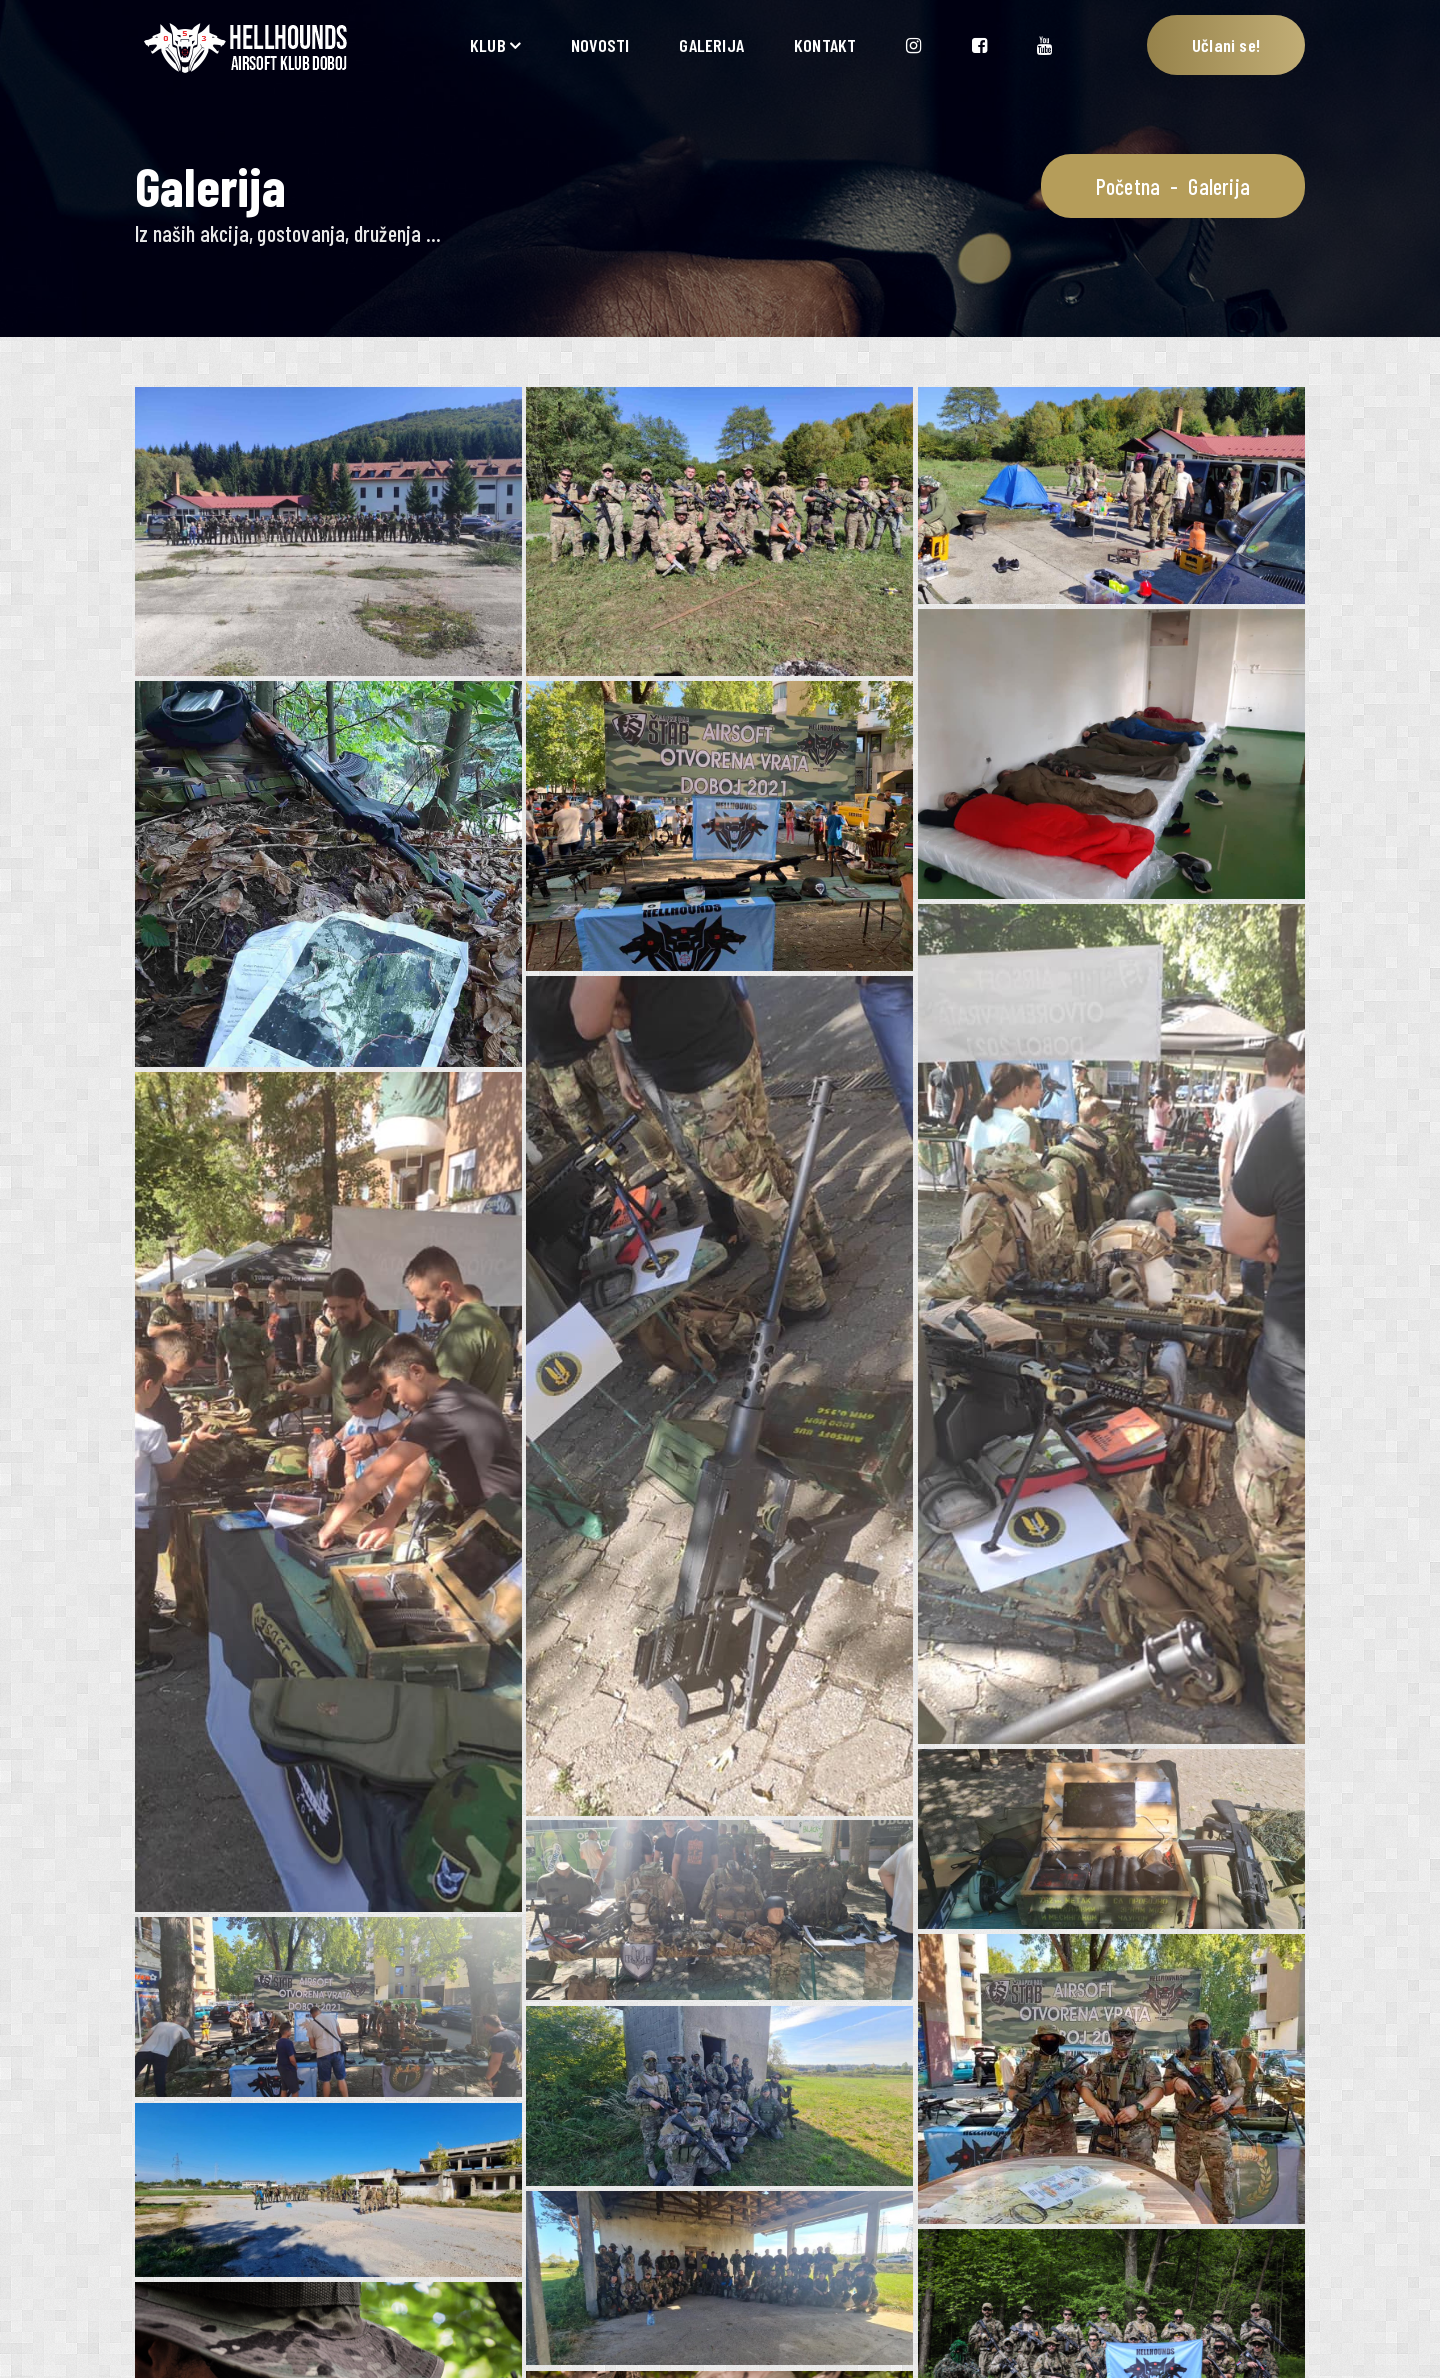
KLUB (488, 45)
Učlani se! (1226, 45)
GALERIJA (711, 45)
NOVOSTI (600, 45)
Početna (1128, 186)
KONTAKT (825, 45)
